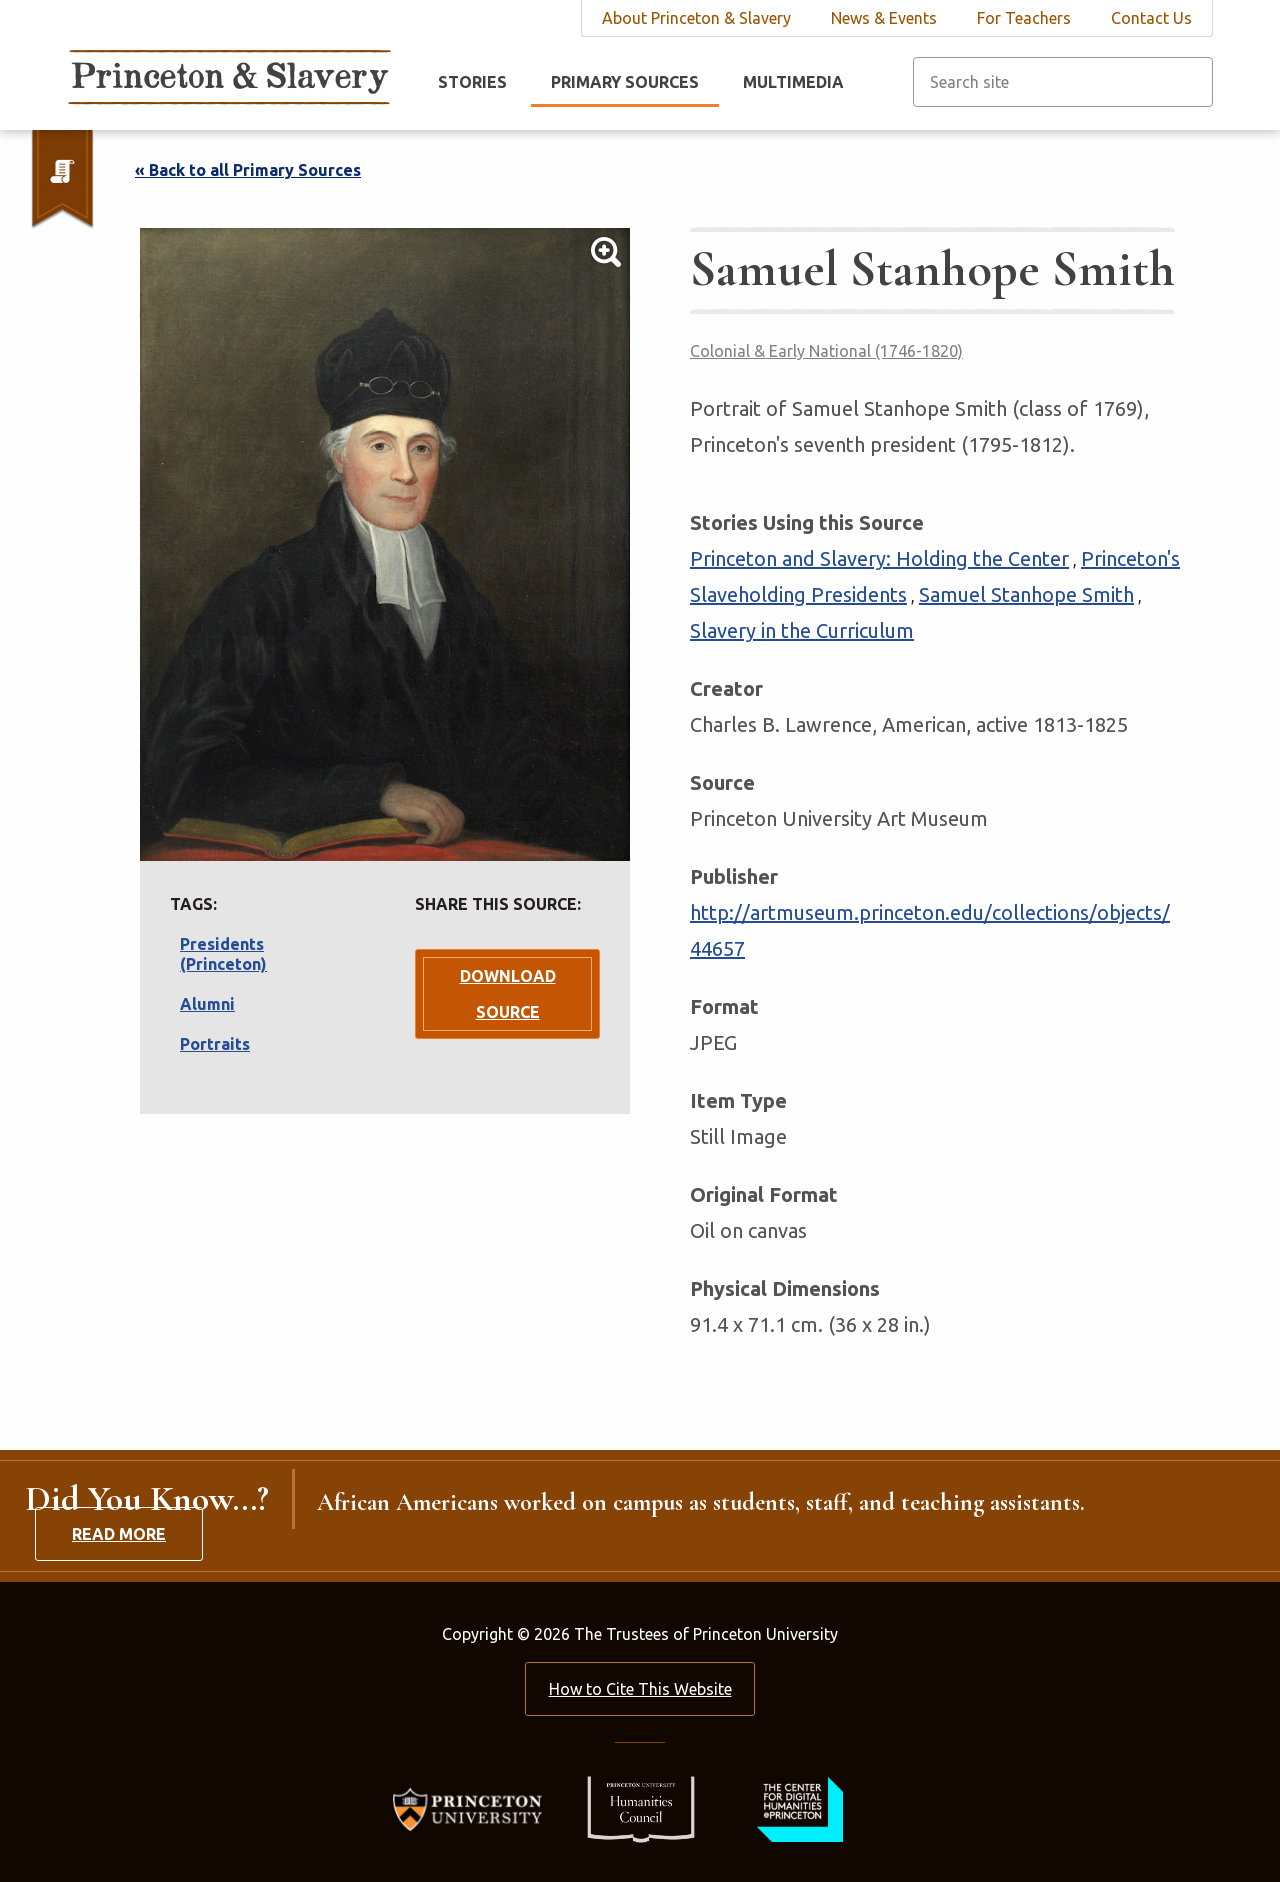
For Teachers (1024, 18)
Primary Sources (625, 82)
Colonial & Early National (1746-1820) (826, 351)
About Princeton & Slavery (696, 18)
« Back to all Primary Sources (248, 170)
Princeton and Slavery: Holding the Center (879, 558)
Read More (119, 1534)
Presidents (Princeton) (223, 954)
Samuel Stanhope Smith (1026, 594)
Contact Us (1151, 18)
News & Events (884, 18)
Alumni (207, 1004)
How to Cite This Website (640, 1689)
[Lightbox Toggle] (385, 544)
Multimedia (793, 82)
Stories (472, 82)
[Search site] (1063, 82)
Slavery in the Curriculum (802, 630)
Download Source (508, 994)
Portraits (215, 1044)
